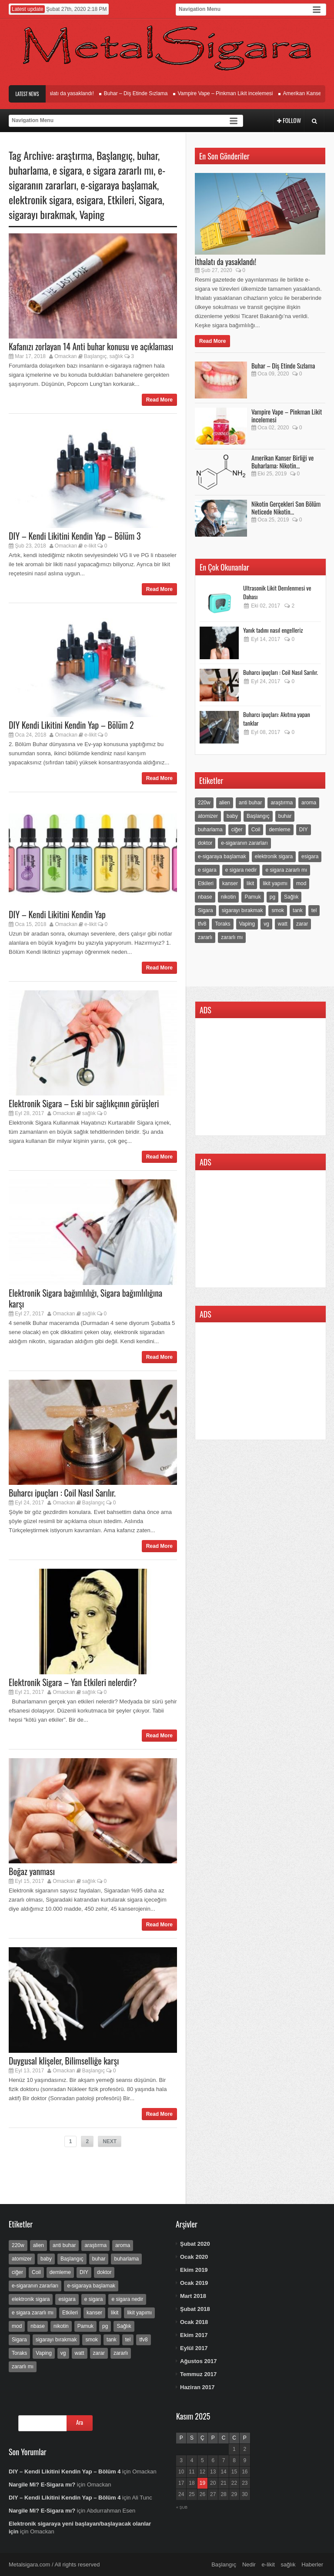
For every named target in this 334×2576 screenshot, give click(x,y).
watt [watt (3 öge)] (282, 924)
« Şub (181, 2507)
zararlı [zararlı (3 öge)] (205, 937)
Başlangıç (115, 155)
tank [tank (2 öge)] (298, 910)
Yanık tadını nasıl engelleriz (273, 629)
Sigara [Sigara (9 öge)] (205, 910)
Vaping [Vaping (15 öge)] (247, 924)
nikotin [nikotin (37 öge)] (228, 897)
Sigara (150, 199)
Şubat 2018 (195, 2309)
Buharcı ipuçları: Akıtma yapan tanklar (276, 718)
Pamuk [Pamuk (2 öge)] (252, 897)
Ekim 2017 (194, 2335)
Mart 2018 (193, 2296)
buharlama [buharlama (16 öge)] (210, 830)
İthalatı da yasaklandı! (72, 93)
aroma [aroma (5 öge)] (308, 803)
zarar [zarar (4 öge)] (302, 924)
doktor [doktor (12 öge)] (205, 843)
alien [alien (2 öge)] (224, 803)
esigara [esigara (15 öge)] (309, 856)
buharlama (28, 170)
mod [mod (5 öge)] (301, 883)
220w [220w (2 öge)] (204, 803)
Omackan (65, 356)
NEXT (110, 2141)
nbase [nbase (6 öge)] (205, 897)
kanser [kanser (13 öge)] (230, 883)
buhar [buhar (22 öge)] (285, 816)
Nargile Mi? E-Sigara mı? (42, 2484)
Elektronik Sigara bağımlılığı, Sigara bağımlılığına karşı (85, 1298)
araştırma (74, 155)
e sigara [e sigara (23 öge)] (207, 870)
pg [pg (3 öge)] (272, 897)
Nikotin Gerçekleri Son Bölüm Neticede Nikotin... (286, 507)
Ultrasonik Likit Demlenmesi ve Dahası (277, 592)
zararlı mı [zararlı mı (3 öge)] (232, 937)
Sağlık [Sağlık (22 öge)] (291, 897)
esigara (89, 199)
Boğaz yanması (32, 1871)
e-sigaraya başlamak (119, 185)
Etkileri (120, 199)
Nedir (249, 2564)
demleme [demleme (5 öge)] (279, 830)
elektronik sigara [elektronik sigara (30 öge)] (274, 856)
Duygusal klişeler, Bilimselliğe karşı (64, 2060)
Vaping (91, 214)
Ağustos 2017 (198, 2361)
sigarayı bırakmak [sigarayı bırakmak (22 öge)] (242, 910)
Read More (159, 400)
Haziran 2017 (197, 2387)
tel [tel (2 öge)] (314, 910)
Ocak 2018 (194, 2322)
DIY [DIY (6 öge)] (303, 830)
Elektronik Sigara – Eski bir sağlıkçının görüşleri (84, 1103)
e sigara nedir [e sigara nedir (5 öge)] (241, 870)
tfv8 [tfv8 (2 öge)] (202, 924)
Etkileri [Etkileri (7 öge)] (206, 883)
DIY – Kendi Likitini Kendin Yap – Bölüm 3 (74, 535)
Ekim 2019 (194, 2270)
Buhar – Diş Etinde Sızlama (140, 93)
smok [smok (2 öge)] (277, 910)
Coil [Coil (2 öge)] (256, 830)
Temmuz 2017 (198, 2374)
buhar (147, 155)
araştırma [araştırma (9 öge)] (282, 803)
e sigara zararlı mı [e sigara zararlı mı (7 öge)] (286, 870)
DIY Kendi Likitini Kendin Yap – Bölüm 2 (71, 724)
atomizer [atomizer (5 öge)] (208, 816)
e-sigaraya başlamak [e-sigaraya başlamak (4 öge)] (222, 856)
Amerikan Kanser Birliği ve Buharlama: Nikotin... (282, 461)
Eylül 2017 (194, 2348)
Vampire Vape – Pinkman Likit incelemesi (229, 93)
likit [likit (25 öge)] (250, 883)
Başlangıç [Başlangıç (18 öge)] (258, 816)
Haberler (312, 2564)
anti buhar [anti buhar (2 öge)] (250, 803)
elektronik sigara (40, 199)
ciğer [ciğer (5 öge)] (237, 830)
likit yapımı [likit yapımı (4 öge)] (275, 883)
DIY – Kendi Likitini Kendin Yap (57, 914)
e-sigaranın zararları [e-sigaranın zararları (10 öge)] (244, 843)
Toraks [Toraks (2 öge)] (222, 924)
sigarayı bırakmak (42, 214)
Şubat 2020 (195, 2244)
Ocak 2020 (194, 2257)
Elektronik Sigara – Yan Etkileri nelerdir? (73, 1682)
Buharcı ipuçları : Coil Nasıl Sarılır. (62, 1492)
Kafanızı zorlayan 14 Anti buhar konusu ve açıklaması (91, 346)
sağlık (116, 356)
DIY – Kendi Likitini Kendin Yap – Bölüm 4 (64, 2471)
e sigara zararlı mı (120, 170)
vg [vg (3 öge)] (266, 924)
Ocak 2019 (194, 2283)
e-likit (90, 546)
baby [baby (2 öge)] (232, 816)
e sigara (67, 170)
